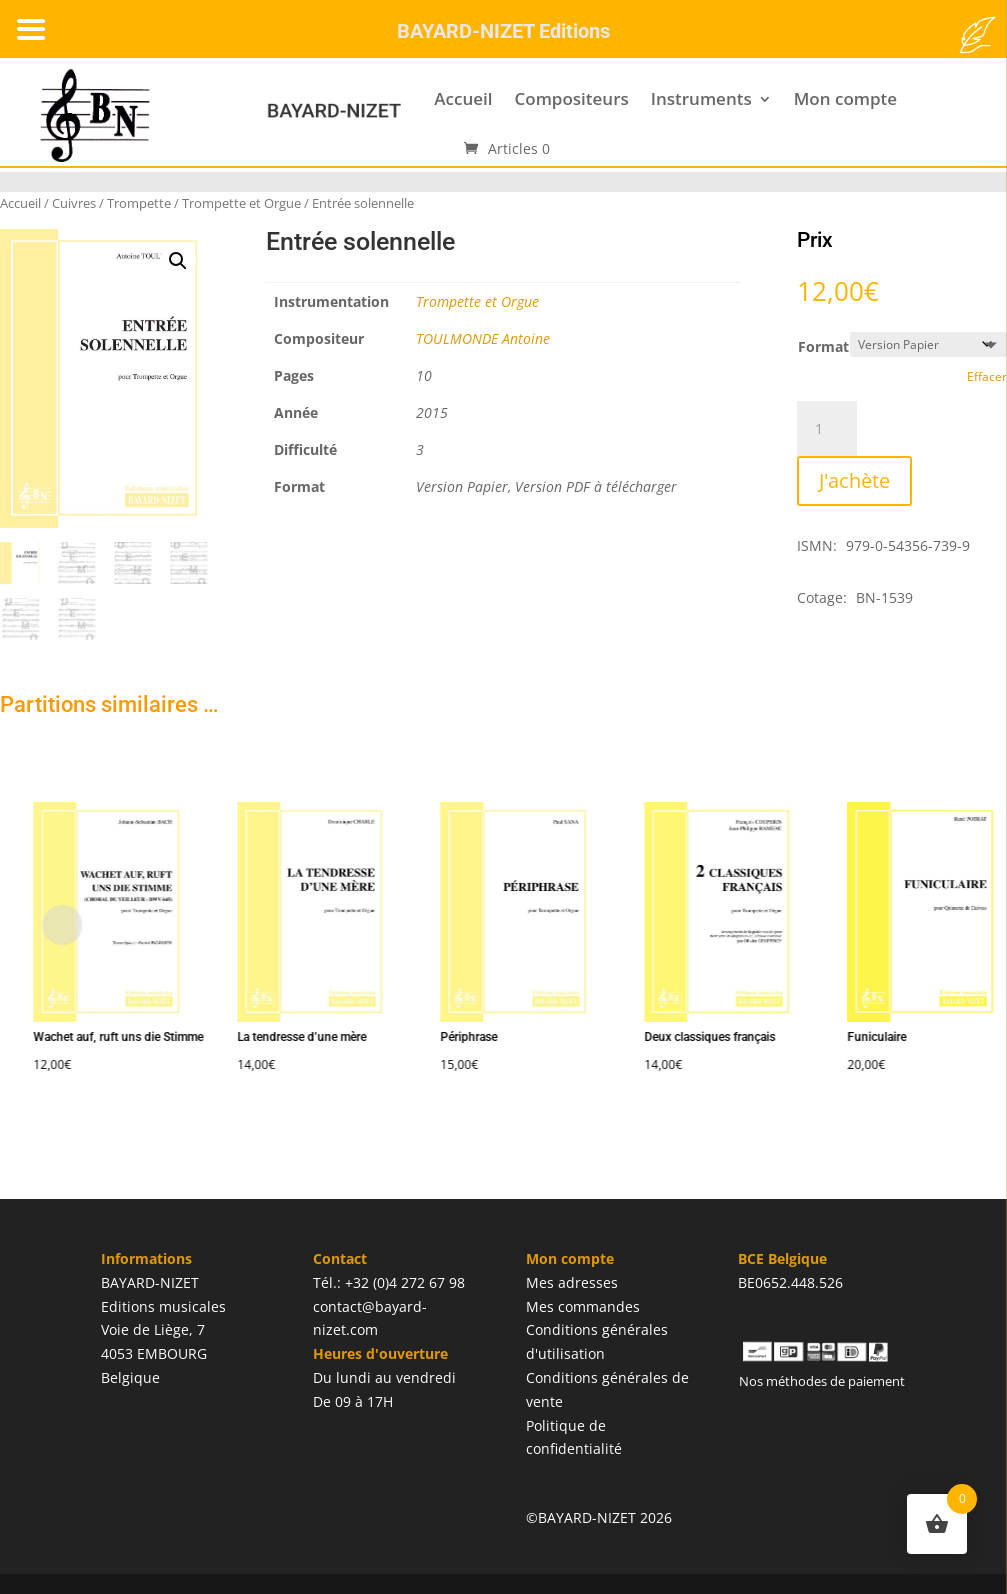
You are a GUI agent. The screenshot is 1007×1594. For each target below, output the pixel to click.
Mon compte (845, 98)
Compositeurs (571, 98)
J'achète (854, 480)
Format (823, 346)
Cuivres (74, 203)
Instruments (701, 98)
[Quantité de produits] (827, 429)
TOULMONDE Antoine (483, 338)
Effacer (987, 376)
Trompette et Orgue (241, 203)
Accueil (463, 98)
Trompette (139, 203)
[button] (178, 261)
